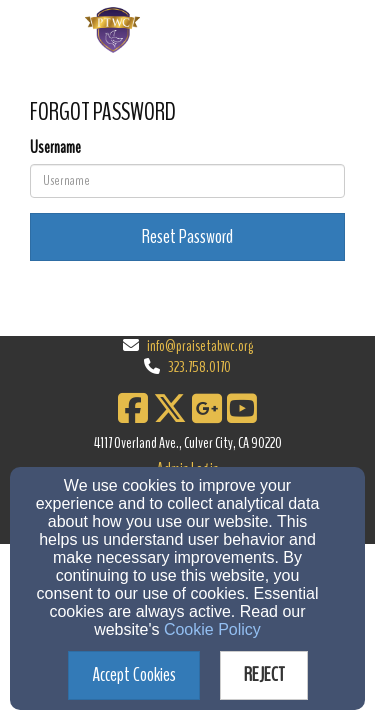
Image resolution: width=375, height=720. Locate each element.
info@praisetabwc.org (200, 346)
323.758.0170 (199, 367)
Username (55, 148)
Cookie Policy (212, 629)
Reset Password (187, 236)
